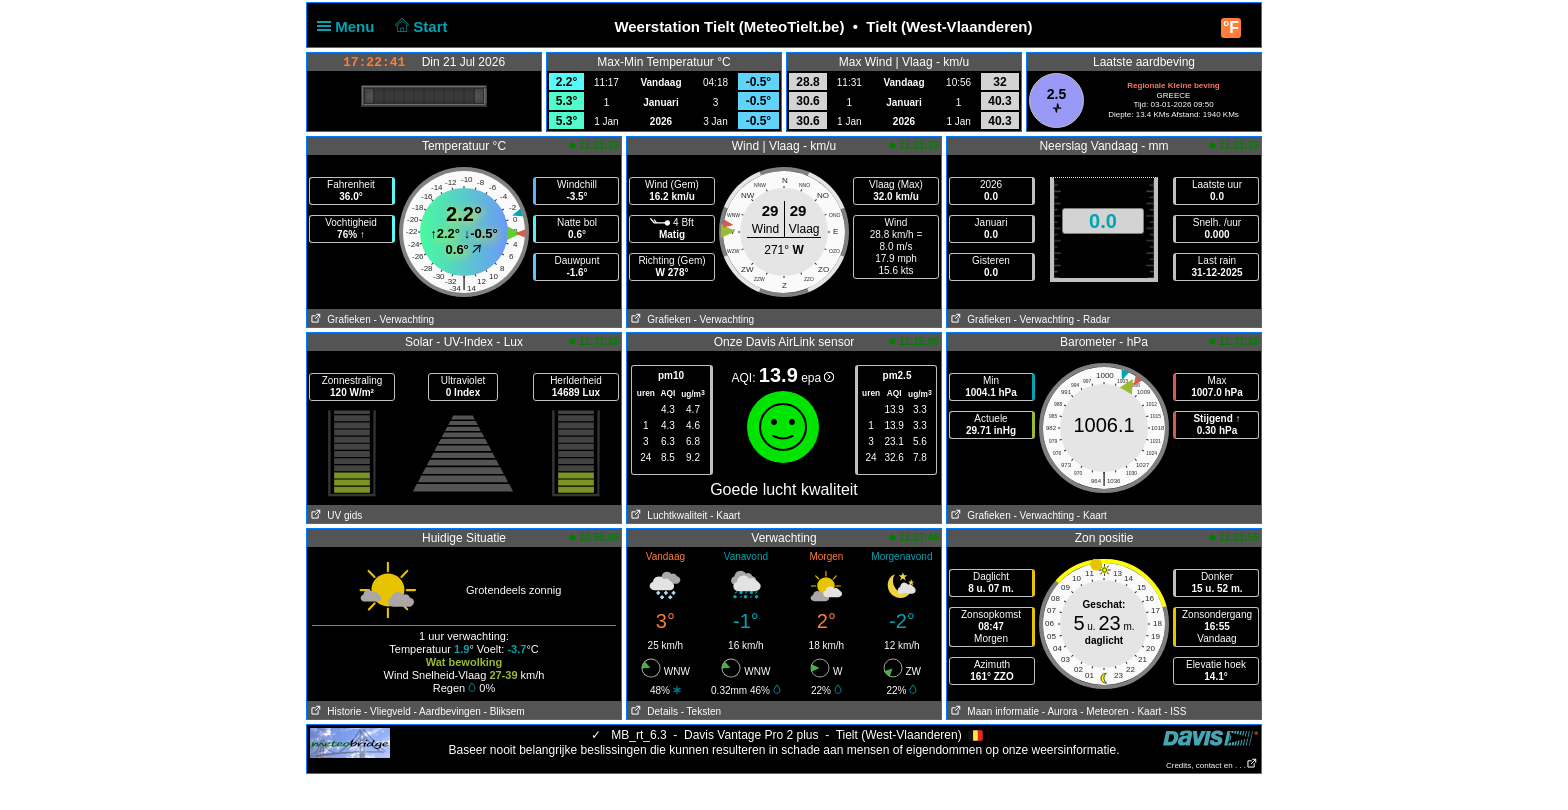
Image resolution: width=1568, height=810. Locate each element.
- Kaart (725, 515)
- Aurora (1060, 711)
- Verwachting (403, 319)
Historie (334, 711)
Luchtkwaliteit (667, 515)
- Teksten (701, 711)
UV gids (334, 515)
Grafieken (339, 319)
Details (652, 711)
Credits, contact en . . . (1212, 765)
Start (419, 26)
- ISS (1175, 711)
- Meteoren (1104, 711)
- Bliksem (504, 711)
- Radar (1093, 319)
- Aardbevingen (447, 711)
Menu (350, 26)
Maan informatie (993, 711)
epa (817, 378)
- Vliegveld (387, 711)
